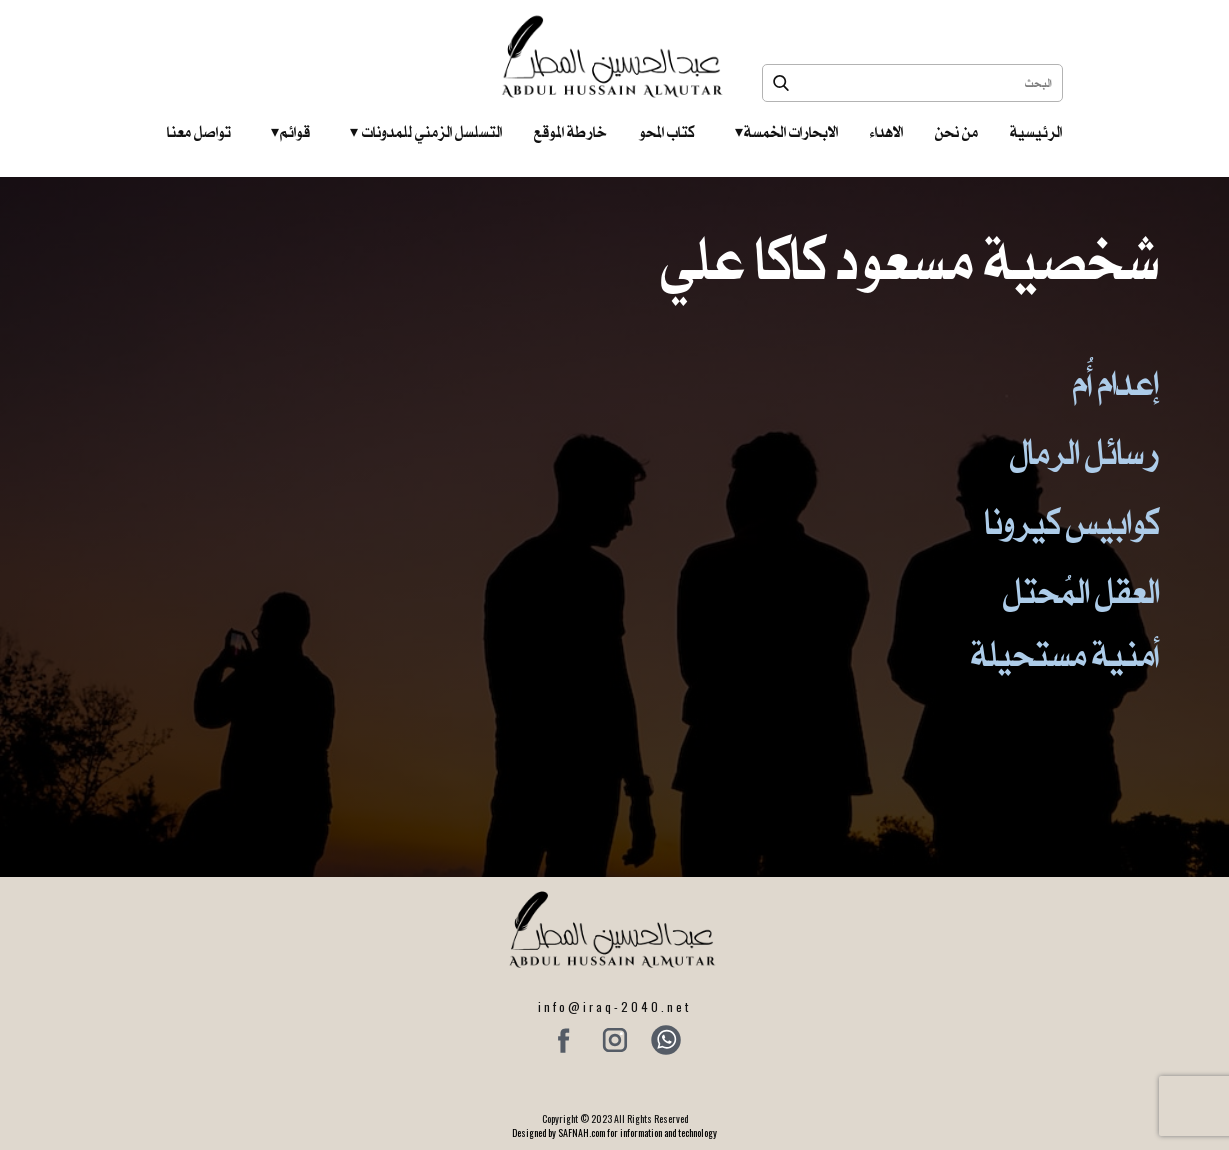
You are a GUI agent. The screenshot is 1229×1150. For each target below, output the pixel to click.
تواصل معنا (199, 132)
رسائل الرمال (1084, 452)
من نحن (956, 132)
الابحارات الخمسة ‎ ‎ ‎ (786, 132)
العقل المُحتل (1081, 591)
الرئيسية (1036, 132)
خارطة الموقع (570, 132)
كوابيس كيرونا (1072, 522)
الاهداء (886, 132)
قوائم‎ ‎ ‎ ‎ (290, 132)
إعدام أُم (1116, 383)
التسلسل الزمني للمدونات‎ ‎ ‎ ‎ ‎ (426, 132)
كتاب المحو (667, 132)
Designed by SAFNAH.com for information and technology (614, 1132)
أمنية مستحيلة (1065, 654)
